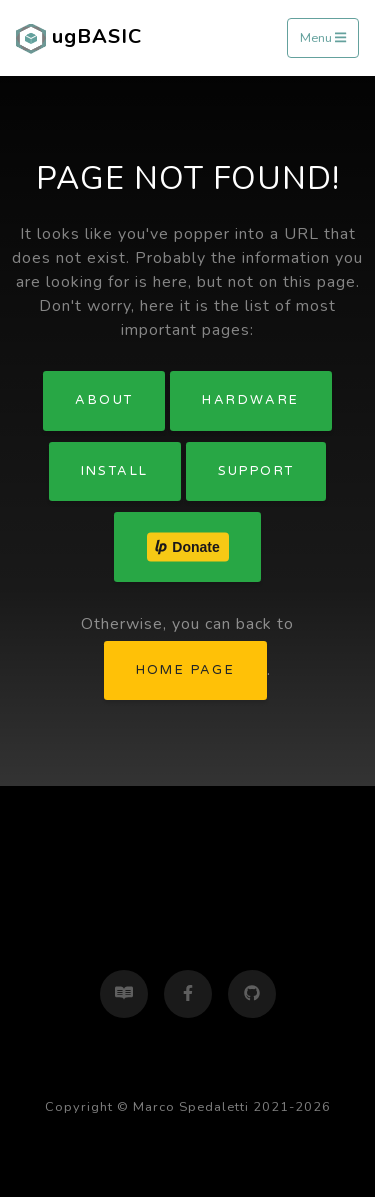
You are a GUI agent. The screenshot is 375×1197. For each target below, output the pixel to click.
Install (115, 471)
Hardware (250, 400)
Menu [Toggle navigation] (323, 38)
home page (186, 670)
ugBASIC (79, 38)
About (104, 400)
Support (256, 471)
